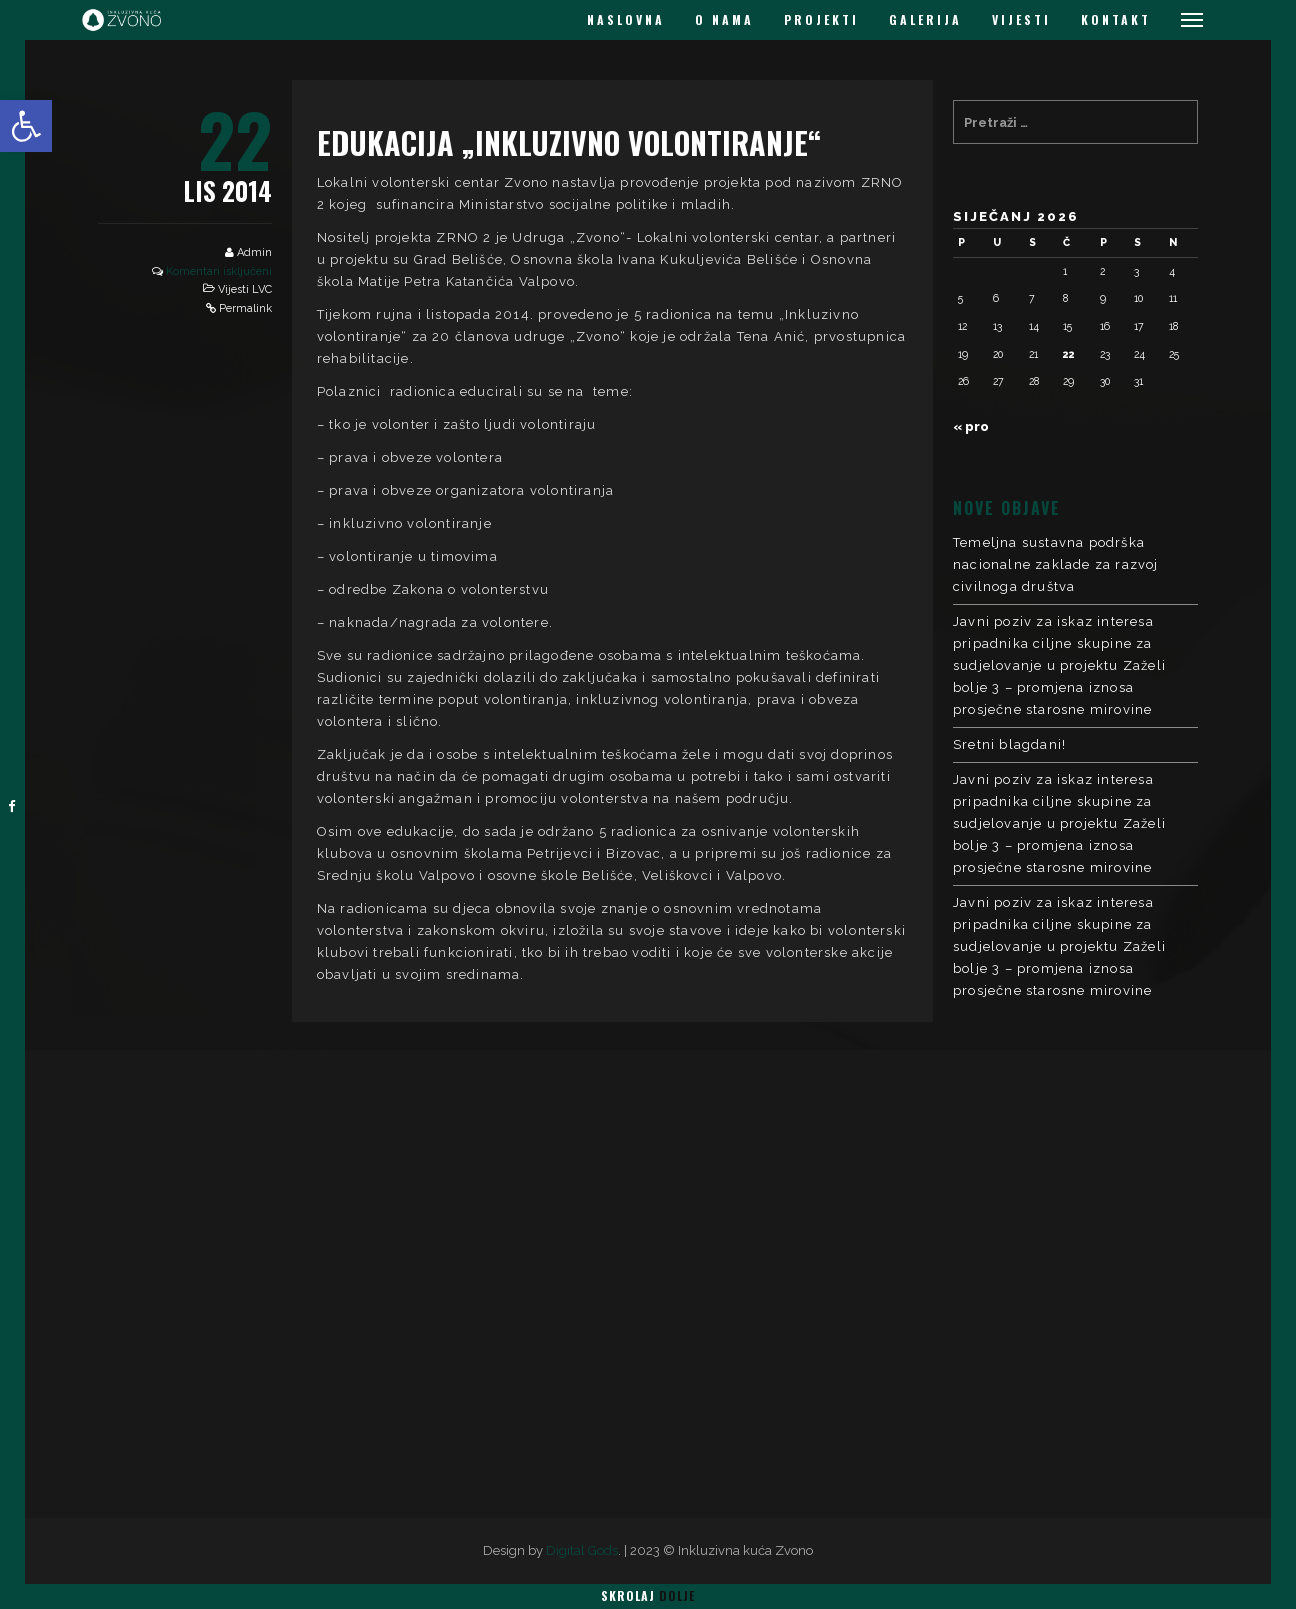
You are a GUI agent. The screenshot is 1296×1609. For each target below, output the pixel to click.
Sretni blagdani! (1009, 744)
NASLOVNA (626, 19)
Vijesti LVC (245, 289)
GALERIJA (925, 19)
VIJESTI (1021, 19)
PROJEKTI (821, 19)
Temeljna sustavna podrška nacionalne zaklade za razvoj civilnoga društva (1056, 564)
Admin (254, 252)
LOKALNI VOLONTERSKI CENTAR (1098, 1055)
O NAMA (724, 19)
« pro (971, 426)
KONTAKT (1116, 19)
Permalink (245, 308)
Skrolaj (648, 1595)
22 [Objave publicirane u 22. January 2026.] (1069, 354)
